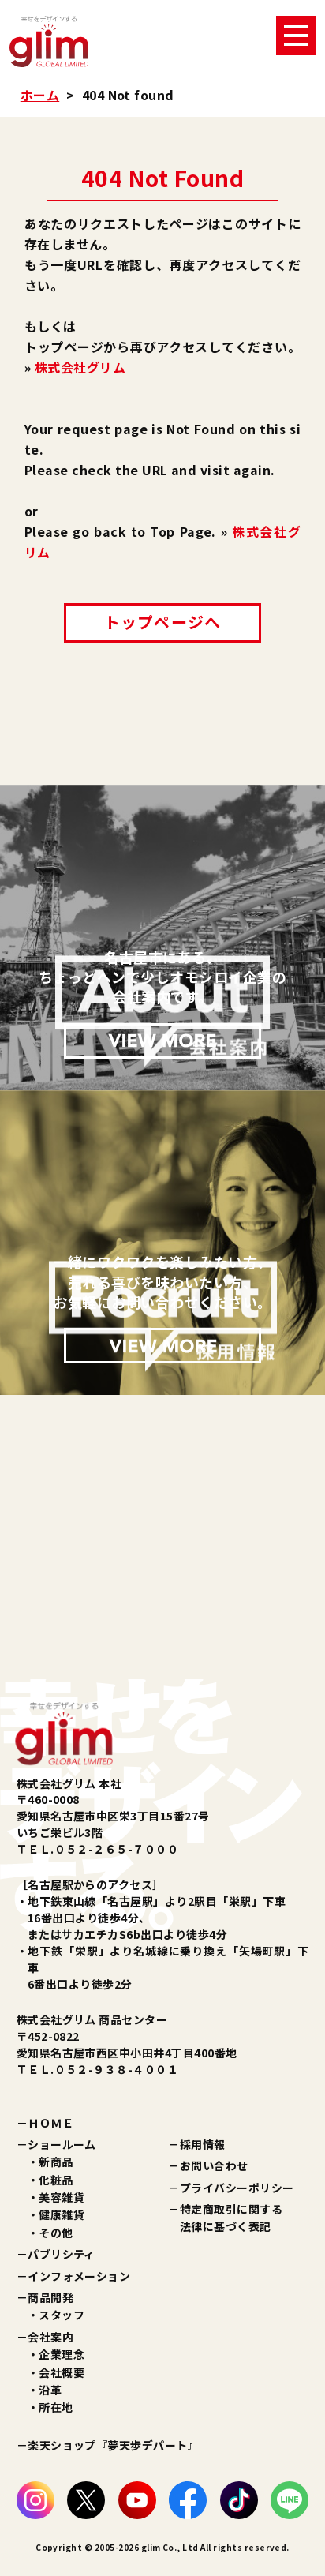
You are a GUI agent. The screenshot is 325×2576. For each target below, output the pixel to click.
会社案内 (50, 2337)
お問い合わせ (214, 2165)
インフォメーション (79, 2276)
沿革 (50, 2390)
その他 (56, 2232)
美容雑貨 (61, 2197)
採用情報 (203, 2144)
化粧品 (56, 2180)
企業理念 (61, 2354)
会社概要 (61, 2372)
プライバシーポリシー (237, 2187)
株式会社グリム (80, 367)
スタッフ (61, 2315)
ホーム (40, 94)
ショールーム (62, 2144)
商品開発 (50, 2297)
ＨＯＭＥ (50, 2123)
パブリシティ (61, 2254)
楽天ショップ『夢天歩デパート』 (113, 2445)
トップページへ (162, 621)
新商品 (56, 2161)
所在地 (56, 2407)
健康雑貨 (61, 2214)
